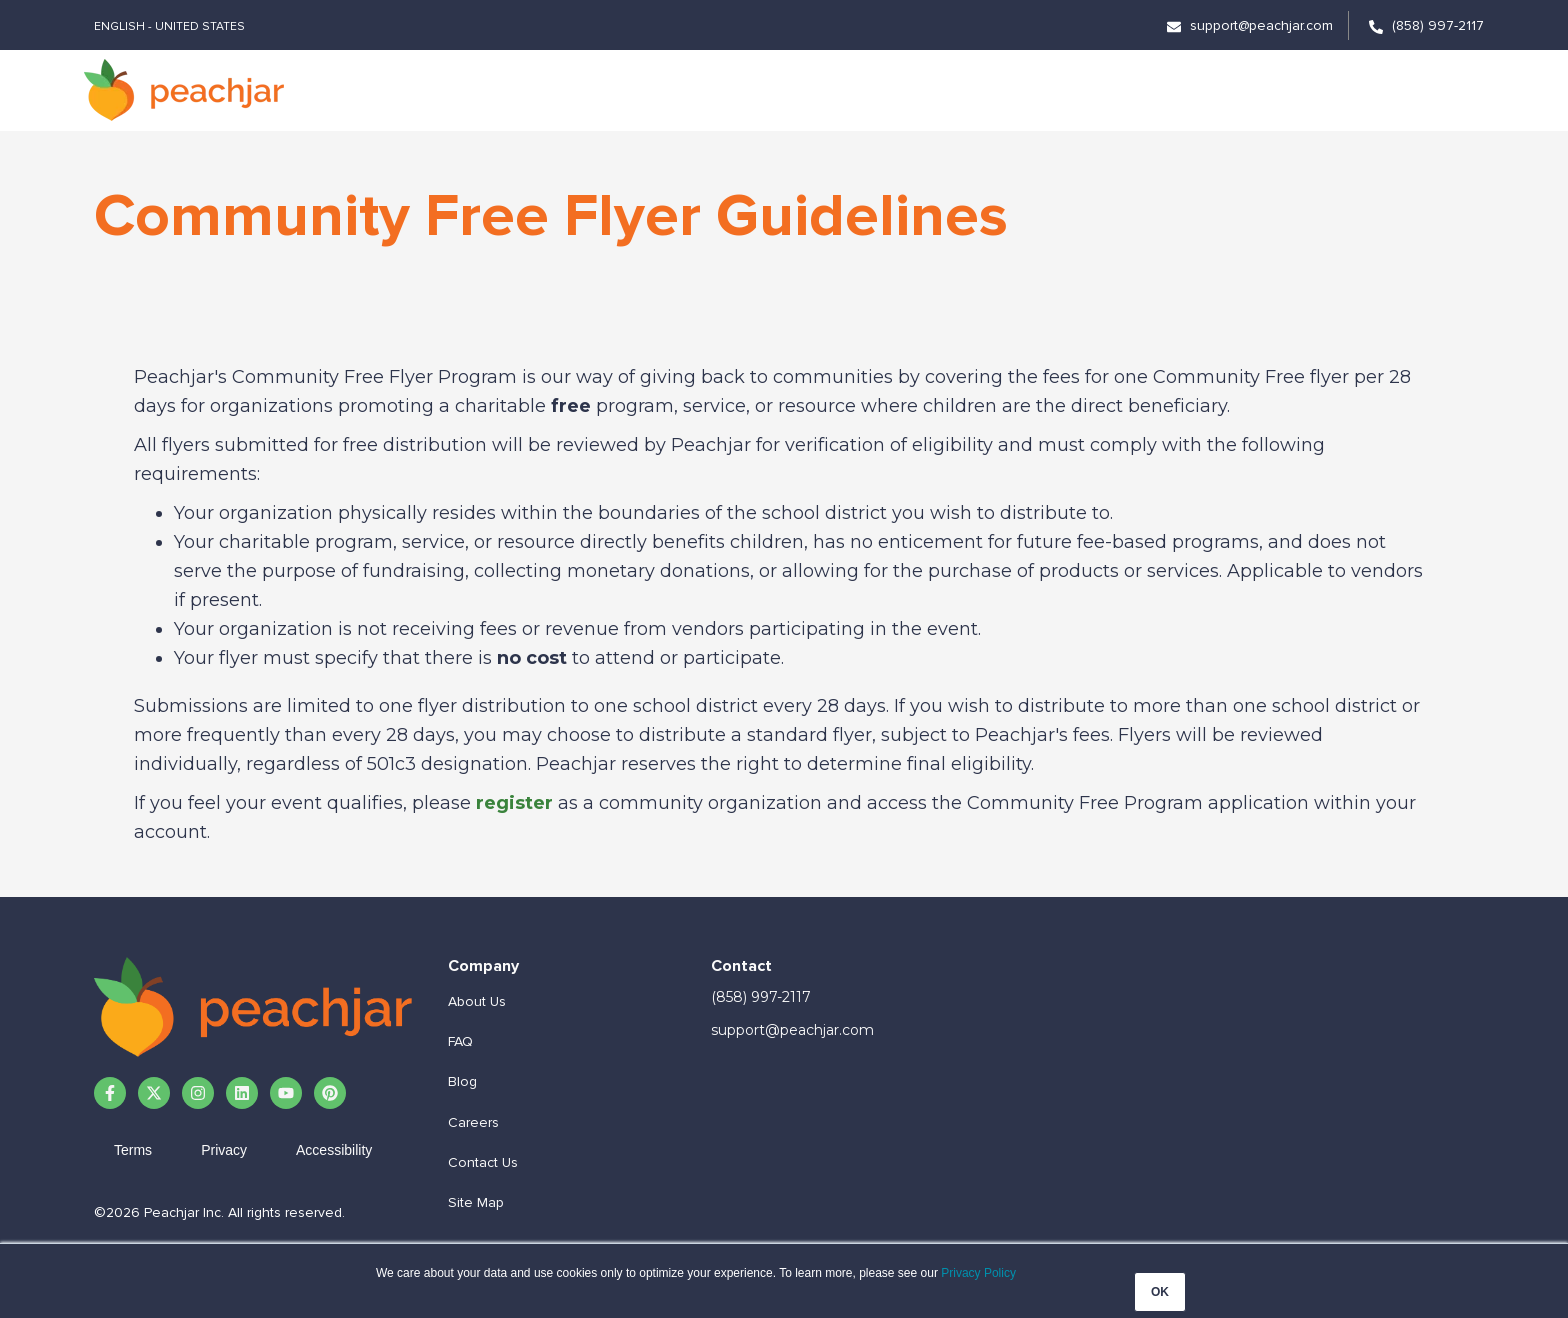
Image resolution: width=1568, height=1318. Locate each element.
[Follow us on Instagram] (198, 1093)
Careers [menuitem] (473, 1122)
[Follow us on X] (154, 1093)
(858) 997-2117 (761, 997)
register (514, 803)
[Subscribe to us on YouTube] (286, 1093)
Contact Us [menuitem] (483, 1162)
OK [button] (1160, 1292)
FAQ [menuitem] (460, 1041)
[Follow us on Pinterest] (330, 1093)
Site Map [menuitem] (476, 1202)
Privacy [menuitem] (224, 1150)
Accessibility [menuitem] (334, 1150)
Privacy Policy (978, 1273)
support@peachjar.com (792, 1030)
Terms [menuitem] (133, 1150)
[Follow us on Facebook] (110, 1093)
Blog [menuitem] (462, 1081)
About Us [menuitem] (477, 1001)
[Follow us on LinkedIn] (242, 1093)
